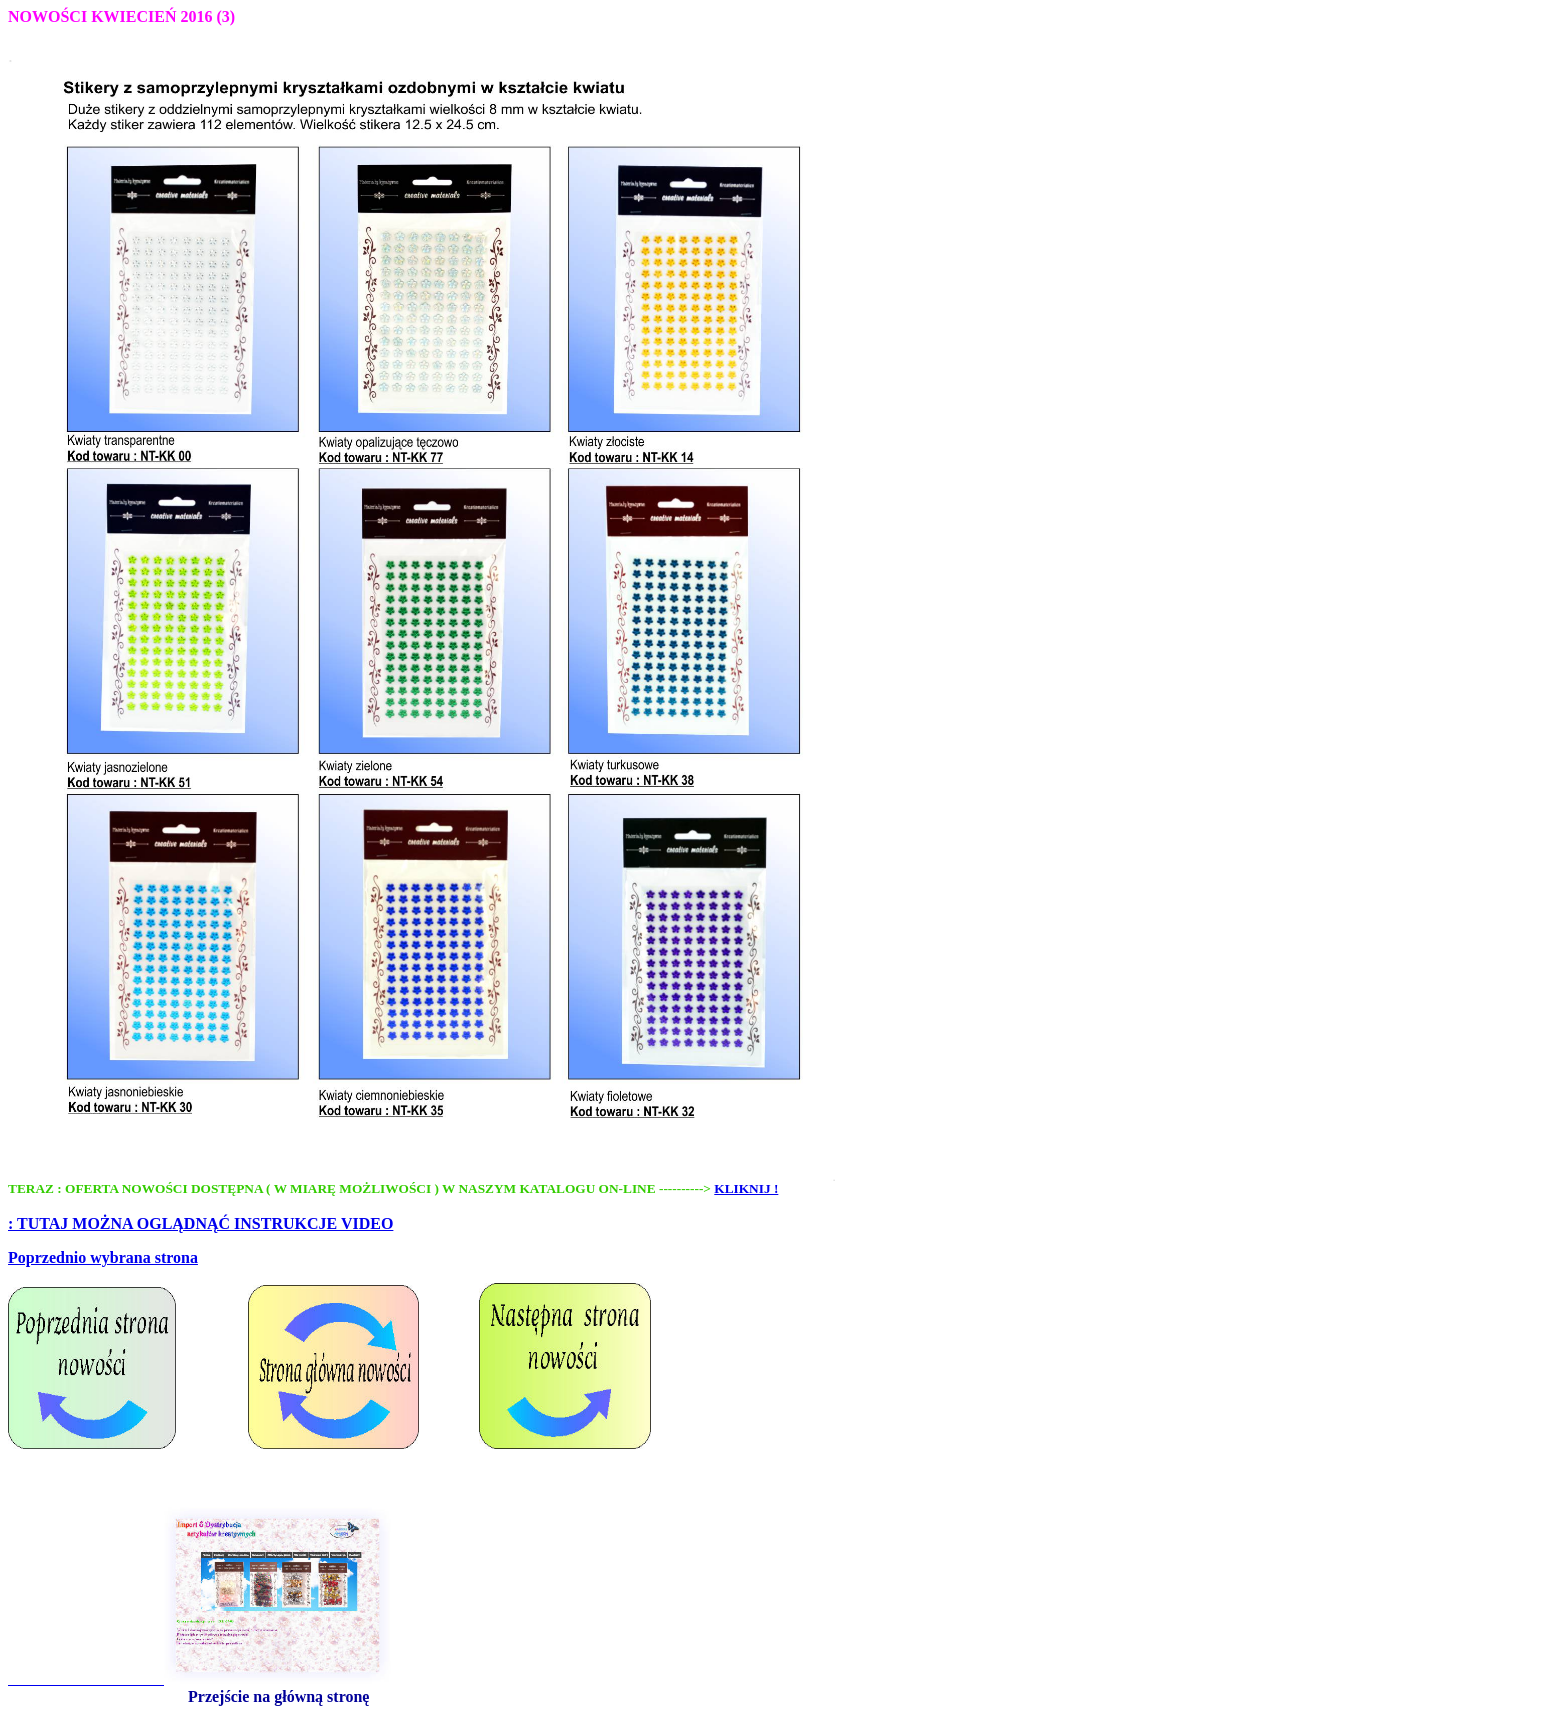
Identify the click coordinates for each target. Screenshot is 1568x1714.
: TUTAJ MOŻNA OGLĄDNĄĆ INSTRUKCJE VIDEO (200, 1223)
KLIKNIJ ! (746, 1188)
